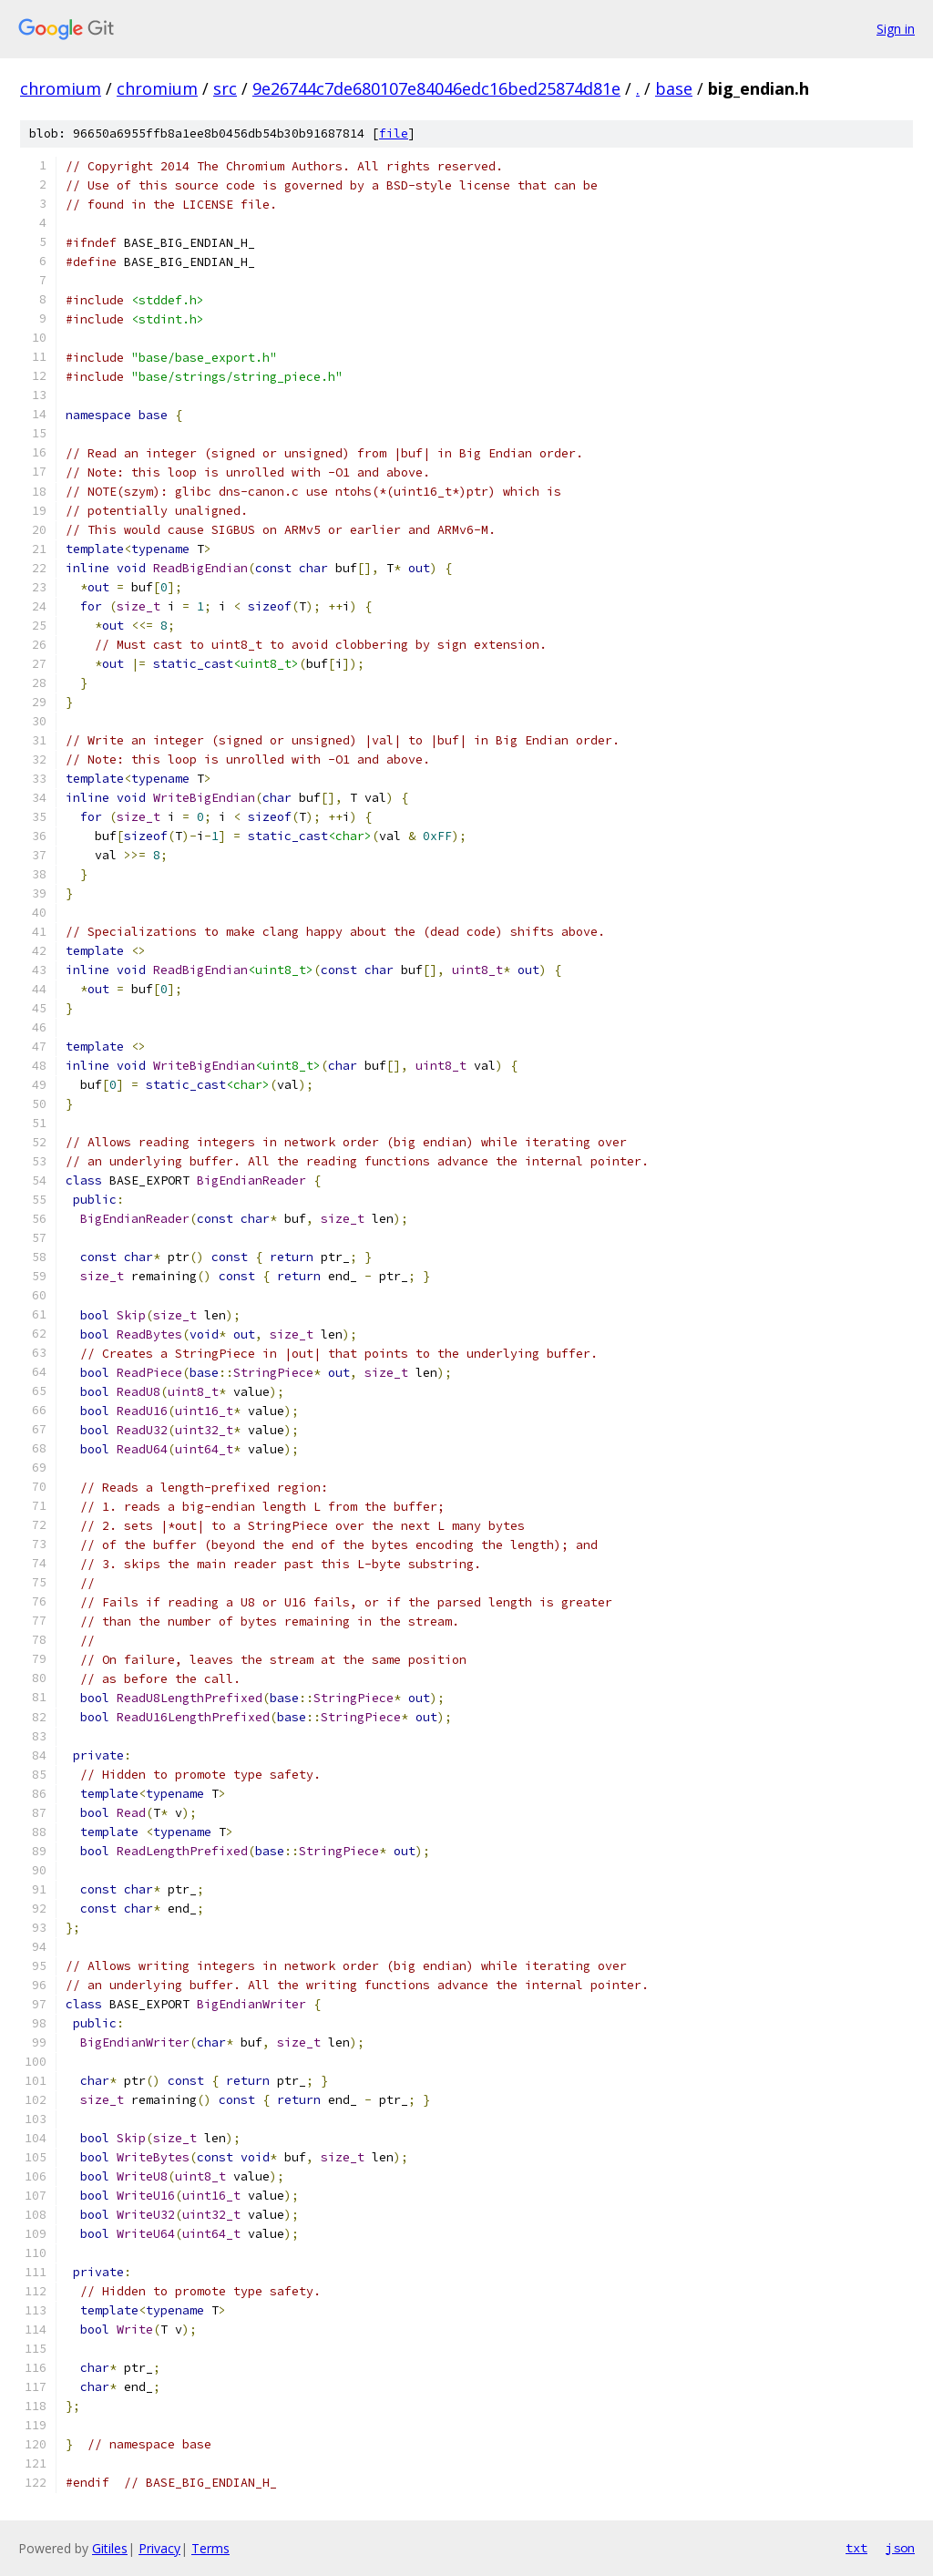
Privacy (159, 2548)
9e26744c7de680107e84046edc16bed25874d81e (436, 88)
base (673, 88)
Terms (210, 2548)
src (225, 88)
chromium (60, 88)
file (393, 133)
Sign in (896, 28)
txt (856, 2548)
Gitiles (110, 2548)
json (900, 2548)
